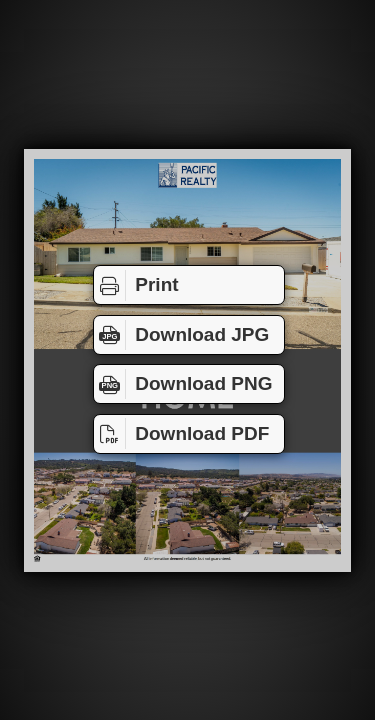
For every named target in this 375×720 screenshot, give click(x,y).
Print (136, 285)
